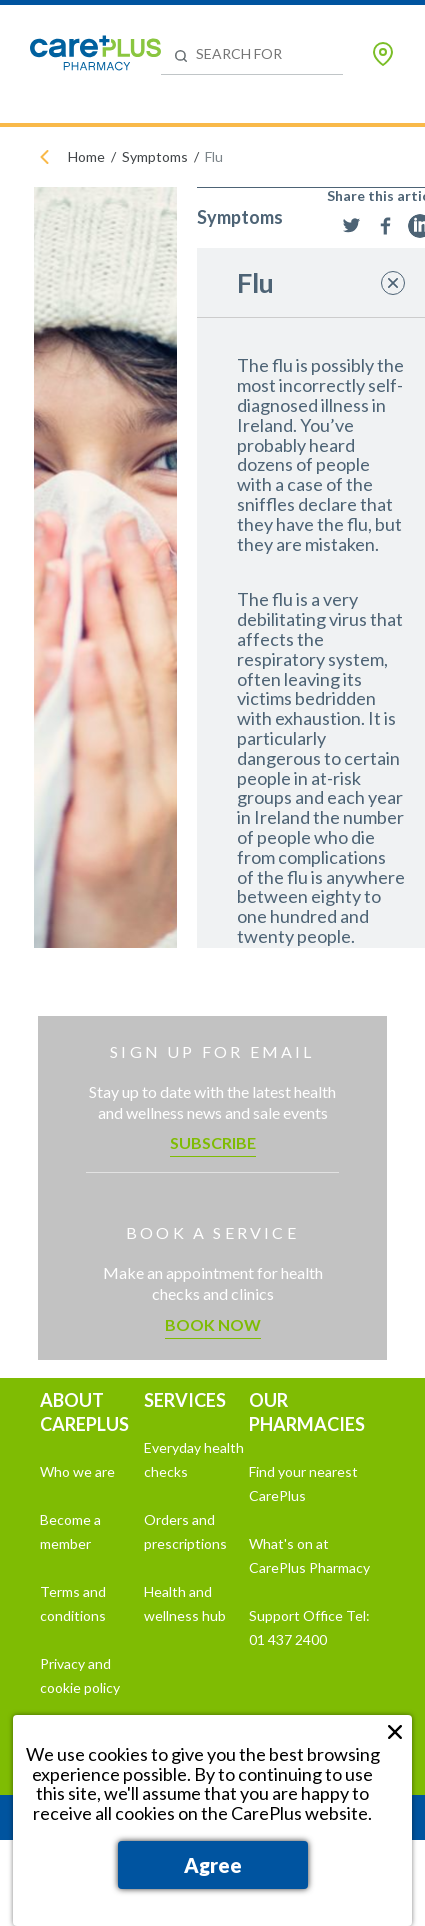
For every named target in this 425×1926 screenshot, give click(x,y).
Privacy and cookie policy (80, 1675)
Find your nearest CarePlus (303, 1483)
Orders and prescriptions (185, 1531)
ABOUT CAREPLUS (84, 1412)
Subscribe (213, 1142)
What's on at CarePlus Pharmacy (309, 1555)
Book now (213, 1324)
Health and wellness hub (185, 1603)
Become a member (70, 1531)
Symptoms (155, 156)
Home (86, 156)
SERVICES (185, 1400)
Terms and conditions (73, 1603)
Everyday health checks (194, 1459)
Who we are (77, 1471)
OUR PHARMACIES (307, 1412)
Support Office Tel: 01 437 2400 (309, 1627)
